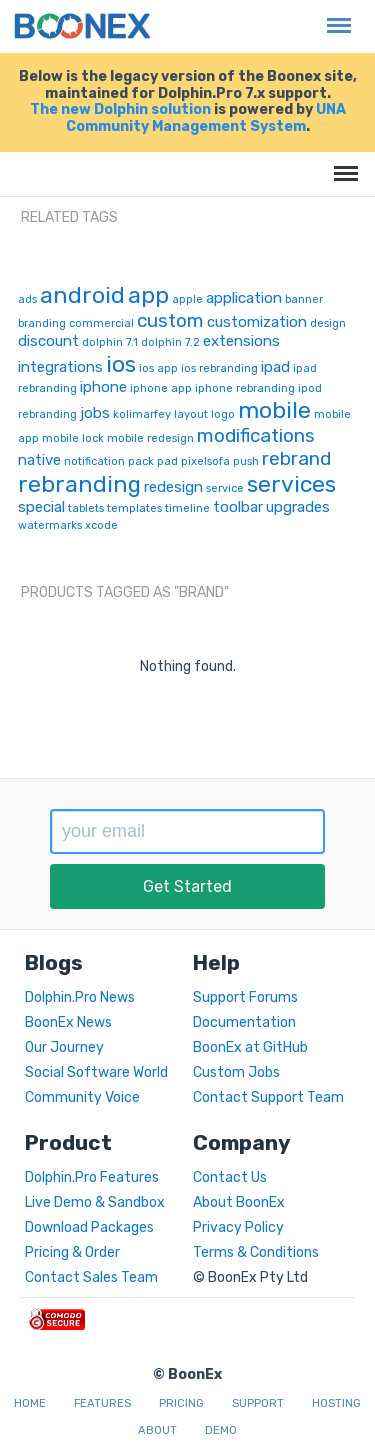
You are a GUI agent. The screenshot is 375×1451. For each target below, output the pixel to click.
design (328, 323)
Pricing (181, 1403)
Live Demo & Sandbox (95, 1202)
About (157, 1430)
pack (141, 461)
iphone (103, 387)
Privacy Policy (238, 1227)
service (225, 488)
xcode (101, 525)
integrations (60, 367)
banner (304, 299)
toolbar (238, 507)
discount (48, 341)
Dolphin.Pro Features (92, 1177)
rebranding (79, 484)
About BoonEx (239, 1202)
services (291, 484)
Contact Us (230, 1177)
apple (187, 299)
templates (134, 508)
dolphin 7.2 (170, 342)
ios (121, 364)
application (244, 298)
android (82, 295)
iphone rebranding (245, 388)
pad (167, 461)
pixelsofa (205, 461)
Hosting (336, 1403)
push (246, 461)
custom (170, 320)
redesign (173, 487)
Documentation (244, 1022)
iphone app (161, 388)
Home (30, 1403)
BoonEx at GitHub (250, 1047)
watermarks (50, 525)
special (41, 507)
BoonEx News (68, 1022)
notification (94, 461)
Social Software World (96, 1072)
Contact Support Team (268, 1097)
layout (191, 414)
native (39, 460)
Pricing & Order (72, 1252)
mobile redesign (150, 438)
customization (257, 322)
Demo (221, 1430)
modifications (256, 435)
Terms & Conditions (256, 1252)
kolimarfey (142, 414)
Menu (334, 15)
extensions (241, 341)
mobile (274, 410)
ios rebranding (219, 368)
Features (102, 1403)
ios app (158, 368)
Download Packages (89, 1227)
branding (42, 323)
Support (258, 1403)
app (148, 295)
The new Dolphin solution (120, 109)
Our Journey (64, 1047)
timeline (187, 508)
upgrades (298, 507)
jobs (95, 413)
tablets (86, 508)
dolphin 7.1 (110, 342)
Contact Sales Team (91, 1277)
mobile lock (73, 438)
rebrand (296, 458)
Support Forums (245, 997)
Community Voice (82, 1097)
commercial (101, 323)
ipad (275, 367)
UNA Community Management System (206, 118)
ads (27, 299)
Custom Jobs (236, 1072)
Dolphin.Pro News (80, 997)
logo (223, 414)
